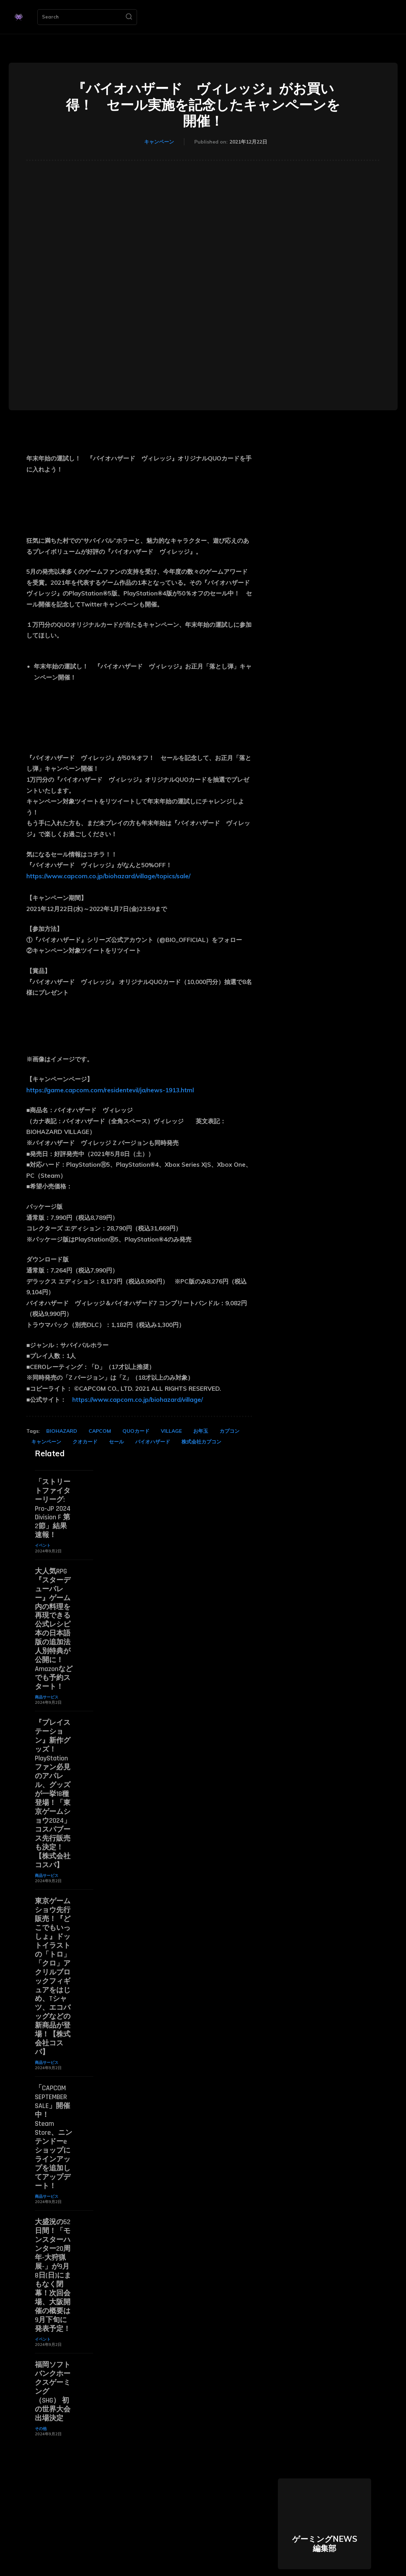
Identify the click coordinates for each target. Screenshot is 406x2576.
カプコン (229, 1431)
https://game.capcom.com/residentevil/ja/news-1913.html (110, 1090)
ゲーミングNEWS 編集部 (324, 2513)
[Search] (129, 17)
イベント (43, 1543)
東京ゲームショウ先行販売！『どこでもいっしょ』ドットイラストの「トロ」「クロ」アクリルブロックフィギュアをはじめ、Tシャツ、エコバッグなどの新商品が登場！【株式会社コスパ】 (52, 1961)
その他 (41, 2398)
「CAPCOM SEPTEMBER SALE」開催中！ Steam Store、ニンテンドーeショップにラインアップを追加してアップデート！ (53, 2116)
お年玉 (200, 1431)
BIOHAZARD (61, 1431)
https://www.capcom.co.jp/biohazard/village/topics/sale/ (108, 876)
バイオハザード (152, 1441)
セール (116, 1441)
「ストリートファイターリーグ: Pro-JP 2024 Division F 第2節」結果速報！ (53, 1507)
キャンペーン (159, 142)
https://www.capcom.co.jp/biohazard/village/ (137, 1399)
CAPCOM (100, 1431)
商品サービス (46, 1689)
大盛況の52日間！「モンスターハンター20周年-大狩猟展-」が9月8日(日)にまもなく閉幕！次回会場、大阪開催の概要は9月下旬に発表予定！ (53, 2250)
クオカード (85, 1441)
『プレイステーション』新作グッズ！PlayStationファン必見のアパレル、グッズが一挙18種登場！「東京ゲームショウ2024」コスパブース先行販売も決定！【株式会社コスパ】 (53, 1784)
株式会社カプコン (201, 1441)
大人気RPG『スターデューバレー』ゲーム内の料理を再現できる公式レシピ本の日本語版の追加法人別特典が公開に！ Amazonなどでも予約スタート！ (54, 1624)
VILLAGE (171, 1431)
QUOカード (135, 1431)
